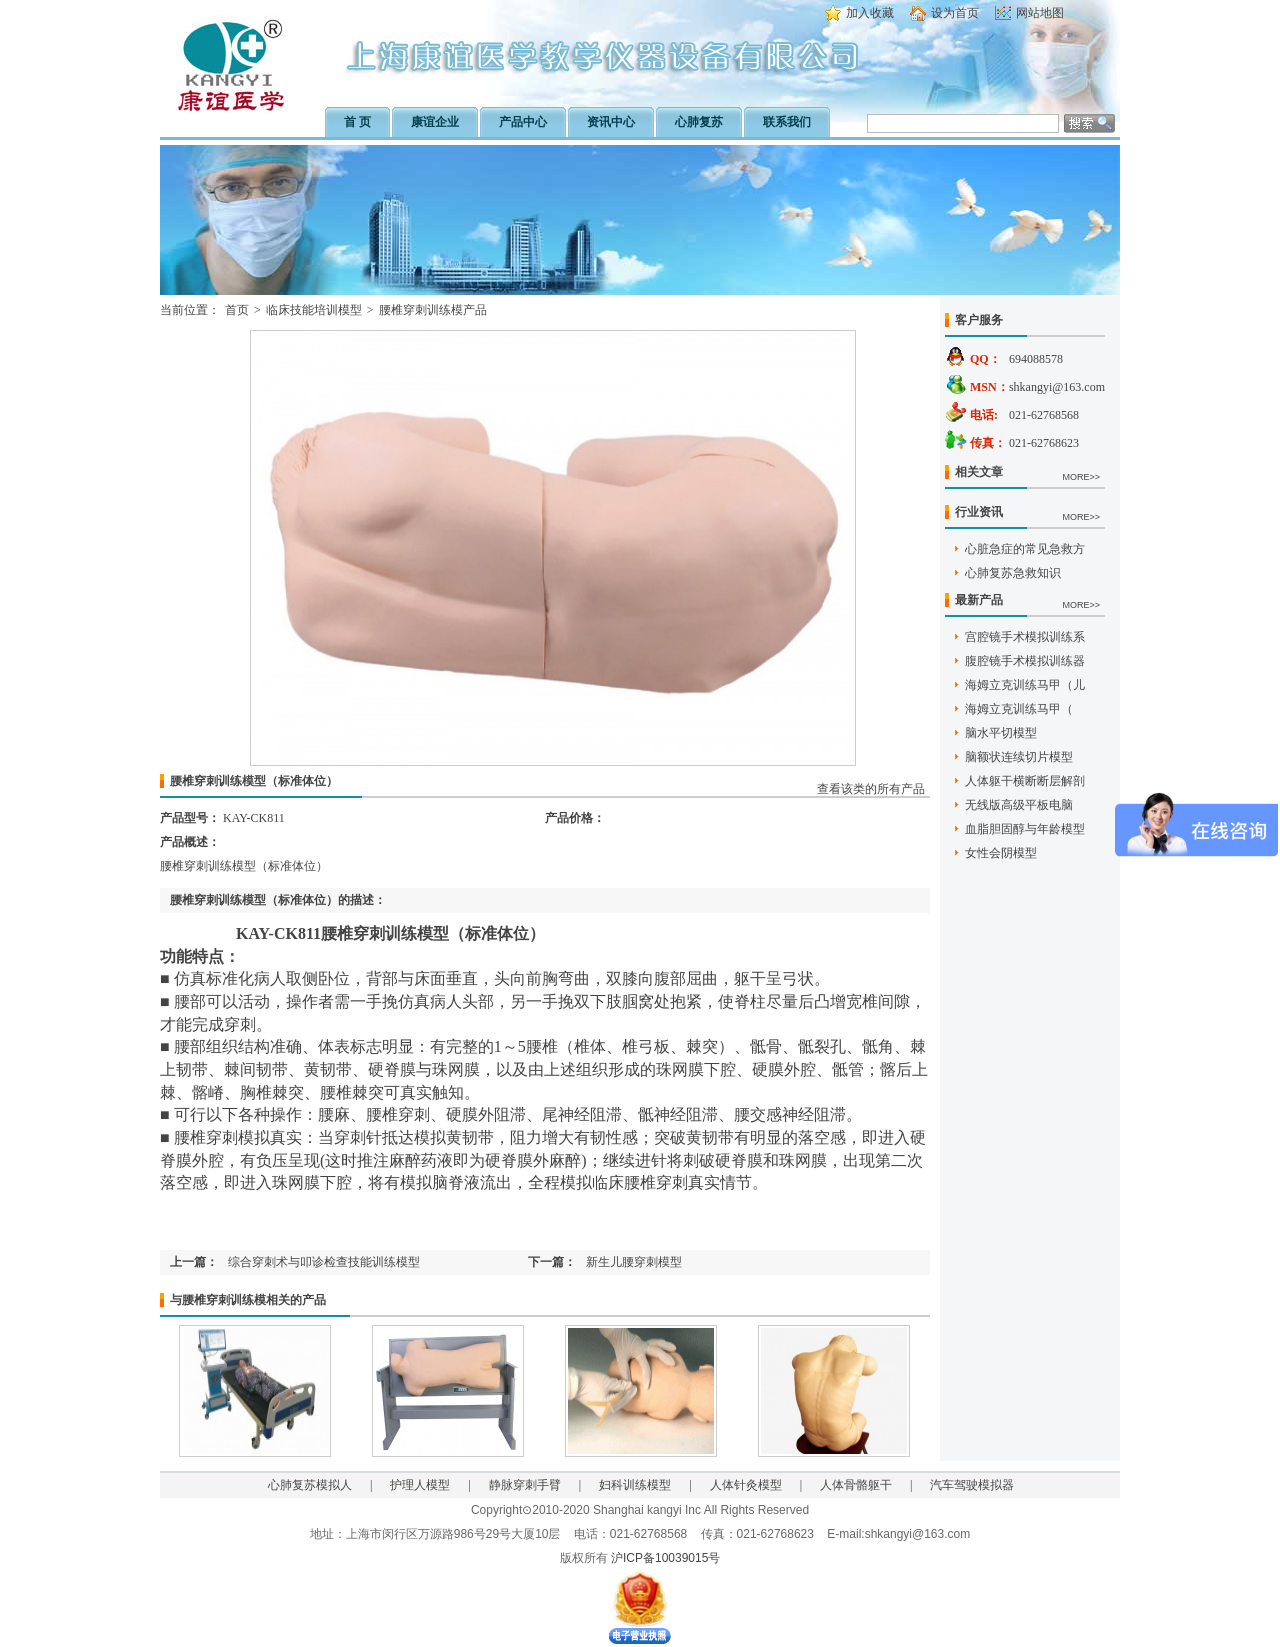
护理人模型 (420, 1485)
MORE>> (1081, 477)
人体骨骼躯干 (856, 1485)
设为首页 (955, 13)
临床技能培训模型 (314, 310)
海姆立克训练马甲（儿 (1025, 685)
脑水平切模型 (1001, 733)
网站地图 (1040, 13)
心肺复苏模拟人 (310, 1485)
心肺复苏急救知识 (1013, 573)
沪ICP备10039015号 (665, 1558)
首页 (237, 310)
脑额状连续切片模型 (1019, 757)
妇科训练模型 (635, 1485)
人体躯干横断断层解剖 (1025, 781)
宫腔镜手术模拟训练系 (1025, 637)
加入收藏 (870, 13)
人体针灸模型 (746, 1485)
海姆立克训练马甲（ (1019, 709)
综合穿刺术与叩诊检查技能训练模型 (324, 1262)
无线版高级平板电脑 (1019, 805)
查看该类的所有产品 (871, 789)
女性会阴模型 (1001, 853)
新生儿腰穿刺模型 (634, 1262)
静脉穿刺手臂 (525, 1485)
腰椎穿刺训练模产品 (433, 310)
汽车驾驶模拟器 (972, 1485)
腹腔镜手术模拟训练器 (1025, 661)
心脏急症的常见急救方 (1025, 549)
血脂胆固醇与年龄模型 (1025, 829)
